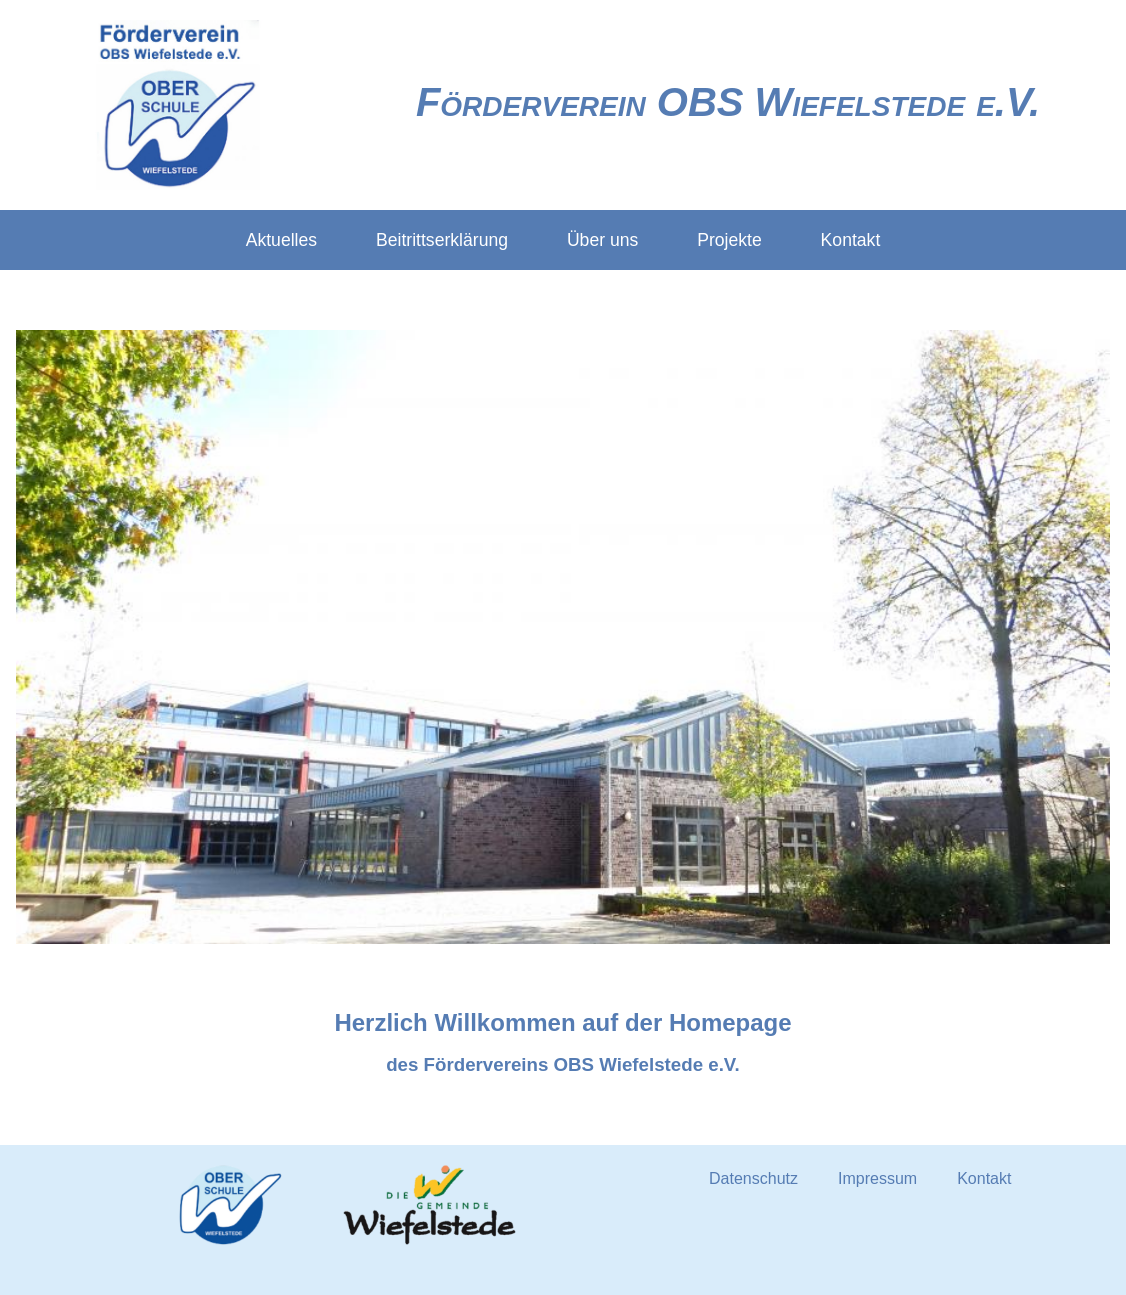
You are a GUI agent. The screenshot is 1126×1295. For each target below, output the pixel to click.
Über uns (602, 240)
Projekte (729, 240)
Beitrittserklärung (442, 240)
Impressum (877, 1178)
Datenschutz (753, 1178)
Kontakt (851, 240)
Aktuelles (281, 240)
